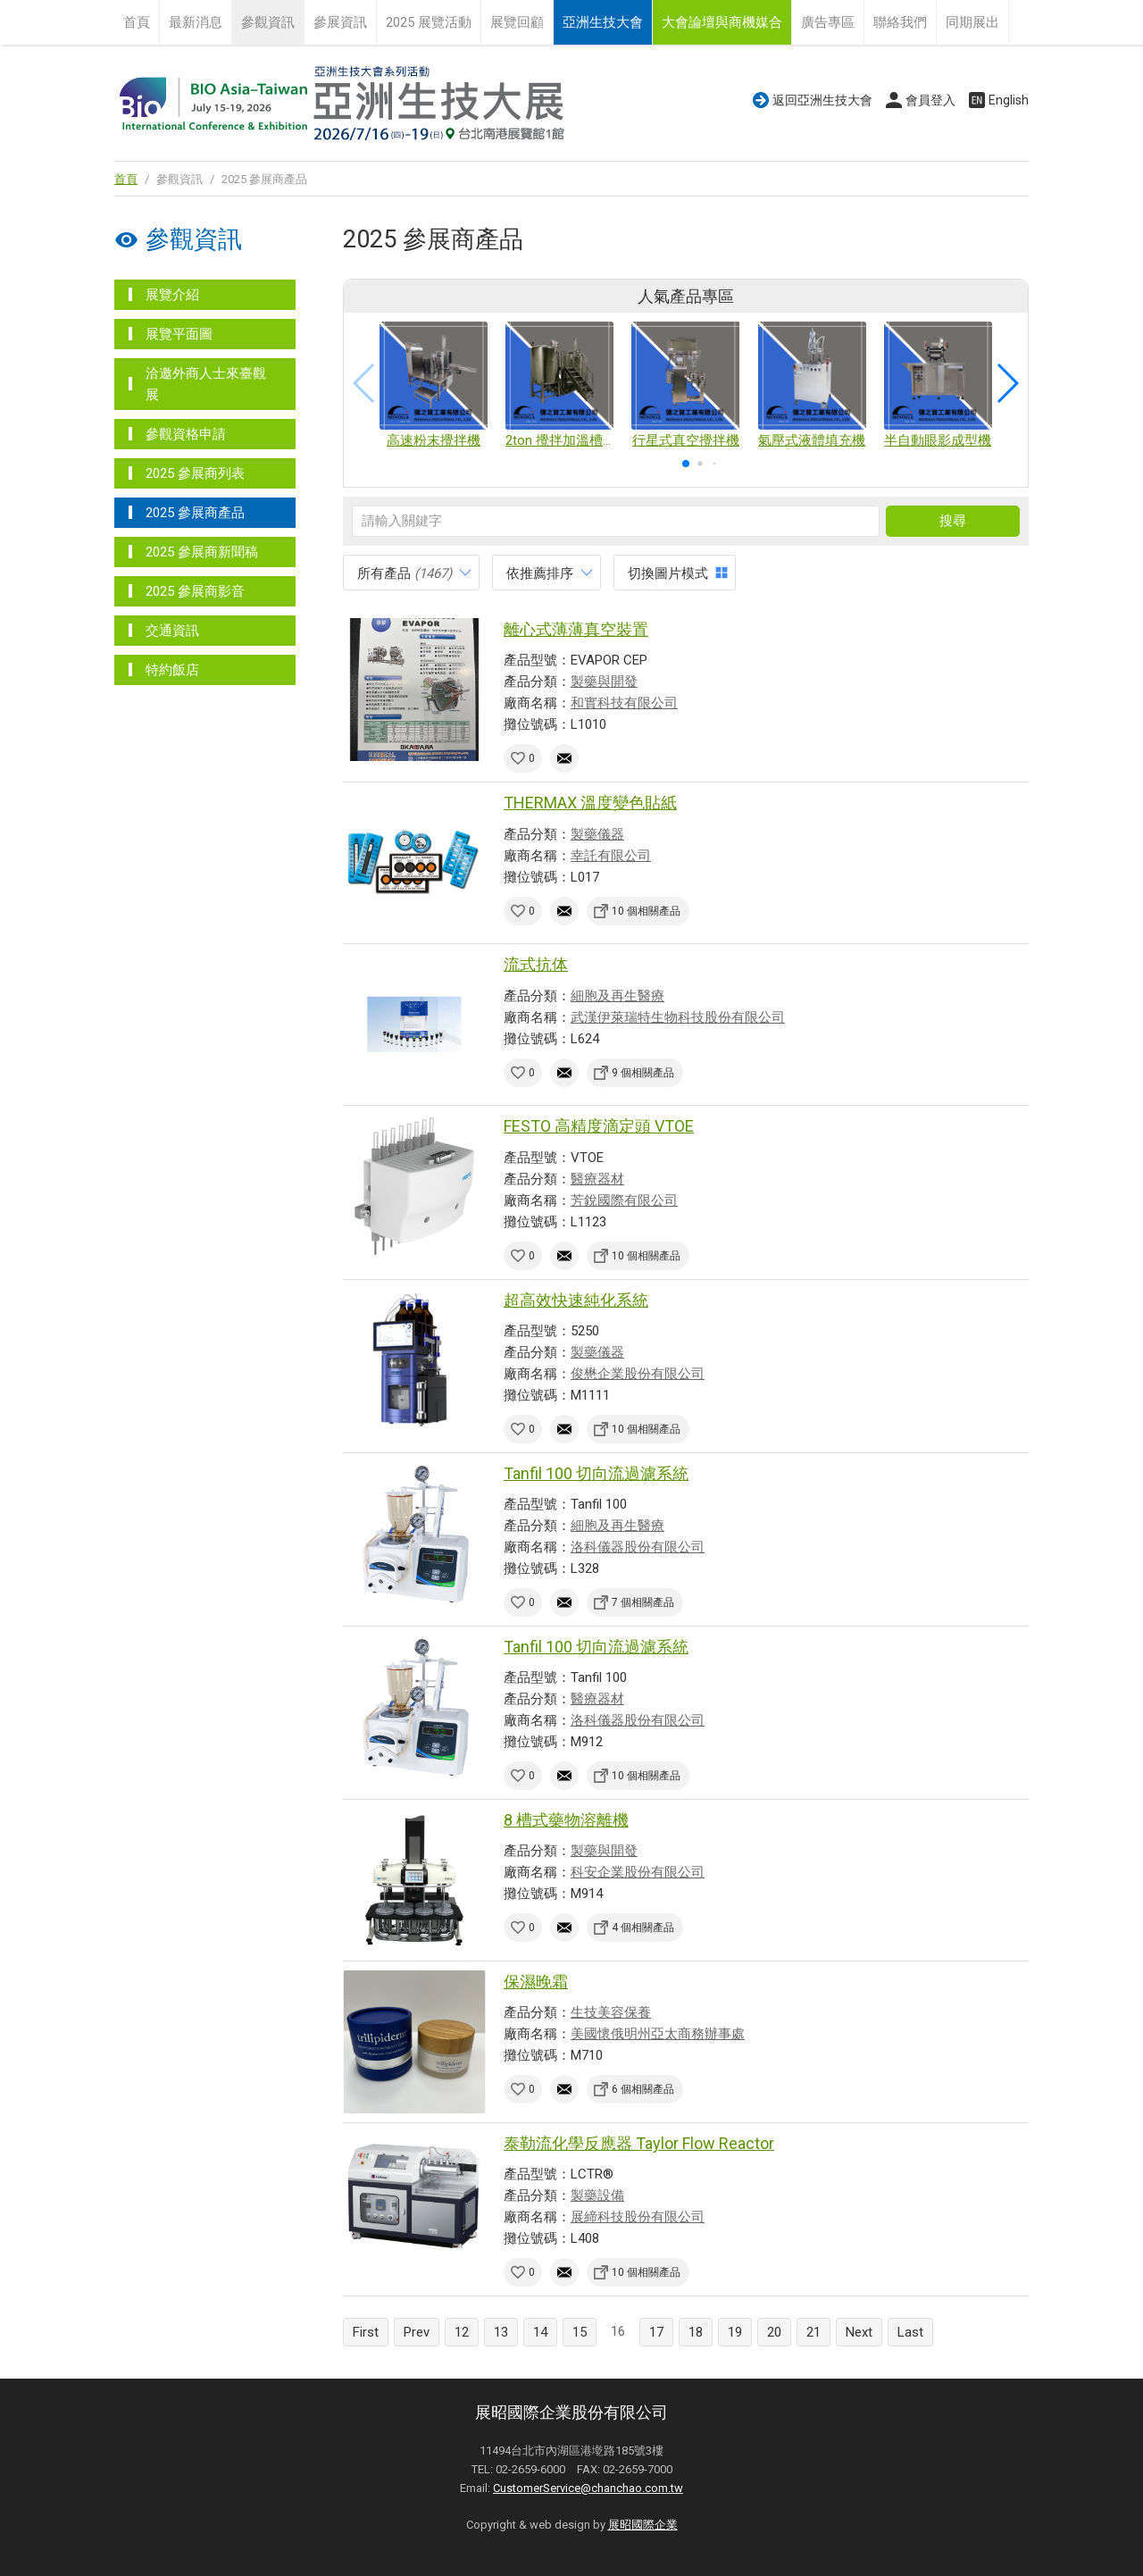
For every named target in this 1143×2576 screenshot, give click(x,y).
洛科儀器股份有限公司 (638, 1547)
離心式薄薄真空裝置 (576, 629)
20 (774, 2332)
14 (540, 2332)
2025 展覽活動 (428, 22)
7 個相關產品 (643, 1602)
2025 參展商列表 (195, 473)
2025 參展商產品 (195, 513)
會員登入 (930, 100)
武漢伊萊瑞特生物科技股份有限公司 (678, 1017)
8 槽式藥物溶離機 (566, 1820)
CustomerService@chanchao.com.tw (588, 2488)
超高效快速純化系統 (576, 1300)
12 (462, 2332)
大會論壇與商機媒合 (722, 22)
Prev (417, 2332)
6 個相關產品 (643, 2089)
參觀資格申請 (186, 434)
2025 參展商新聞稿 (202, 552)
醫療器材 (597, 1179)
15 (579, 2332)
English (1009, 100)
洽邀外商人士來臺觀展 (206, 384)
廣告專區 (828, 22)
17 (656, 2332)
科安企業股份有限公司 (638, 1872)
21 (813, 2332)
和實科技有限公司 (624, 703)
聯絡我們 (900, 22)
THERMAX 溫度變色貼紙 (590, 802)
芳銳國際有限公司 (624, 1200)
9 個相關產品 (643, 1072)
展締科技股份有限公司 (638, 2217)
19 (735, 2332)
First (366, 2332)
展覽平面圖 (179, 334)
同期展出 (972, 22)
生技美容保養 (611, 2012)
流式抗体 (536, 964)
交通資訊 (172, 631)
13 (501, 2332)
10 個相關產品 (646, 911)
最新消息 (195, 22)
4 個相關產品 (643, 1927)
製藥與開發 (604, 681)
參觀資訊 (268, 22)
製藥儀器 (597, 834)
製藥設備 (597, 2195)
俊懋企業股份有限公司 (638, 1374)
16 (618, 2331)
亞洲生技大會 (603, 22)
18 (695, 2332)
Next (859, 2332)
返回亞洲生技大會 (822, 100)
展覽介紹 (172, 295)
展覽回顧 (517, 22)
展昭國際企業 (643, 2524)
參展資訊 (340, 22)
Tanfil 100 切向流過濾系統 (596, 1473)
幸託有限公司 (611, 856)
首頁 (136, 22)
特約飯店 (172, 670)
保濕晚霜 (536, 1981)
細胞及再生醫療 (617, 996)
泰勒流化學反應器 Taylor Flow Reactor (639, 2143)
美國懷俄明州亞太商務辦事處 (658, 2034)
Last (910, 2332)
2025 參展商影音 (195, 591)
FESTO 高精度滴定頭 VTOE (599, 1126)
